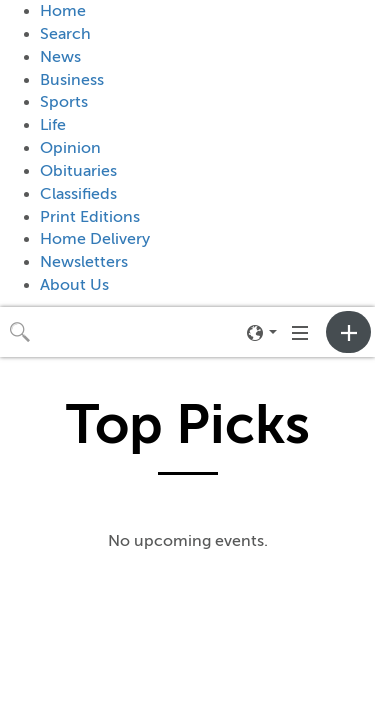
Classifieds (78, 194)
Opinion (70, 148)
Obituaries (78, 171)
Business (72, 80)
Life (53, 125)
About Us (74, 285)
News (60, 57)
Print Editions (90, 217)
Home (63, 11)
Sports (64, 102)
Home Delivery (95, 239)
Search (65, 34)
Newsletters (84, 262)
